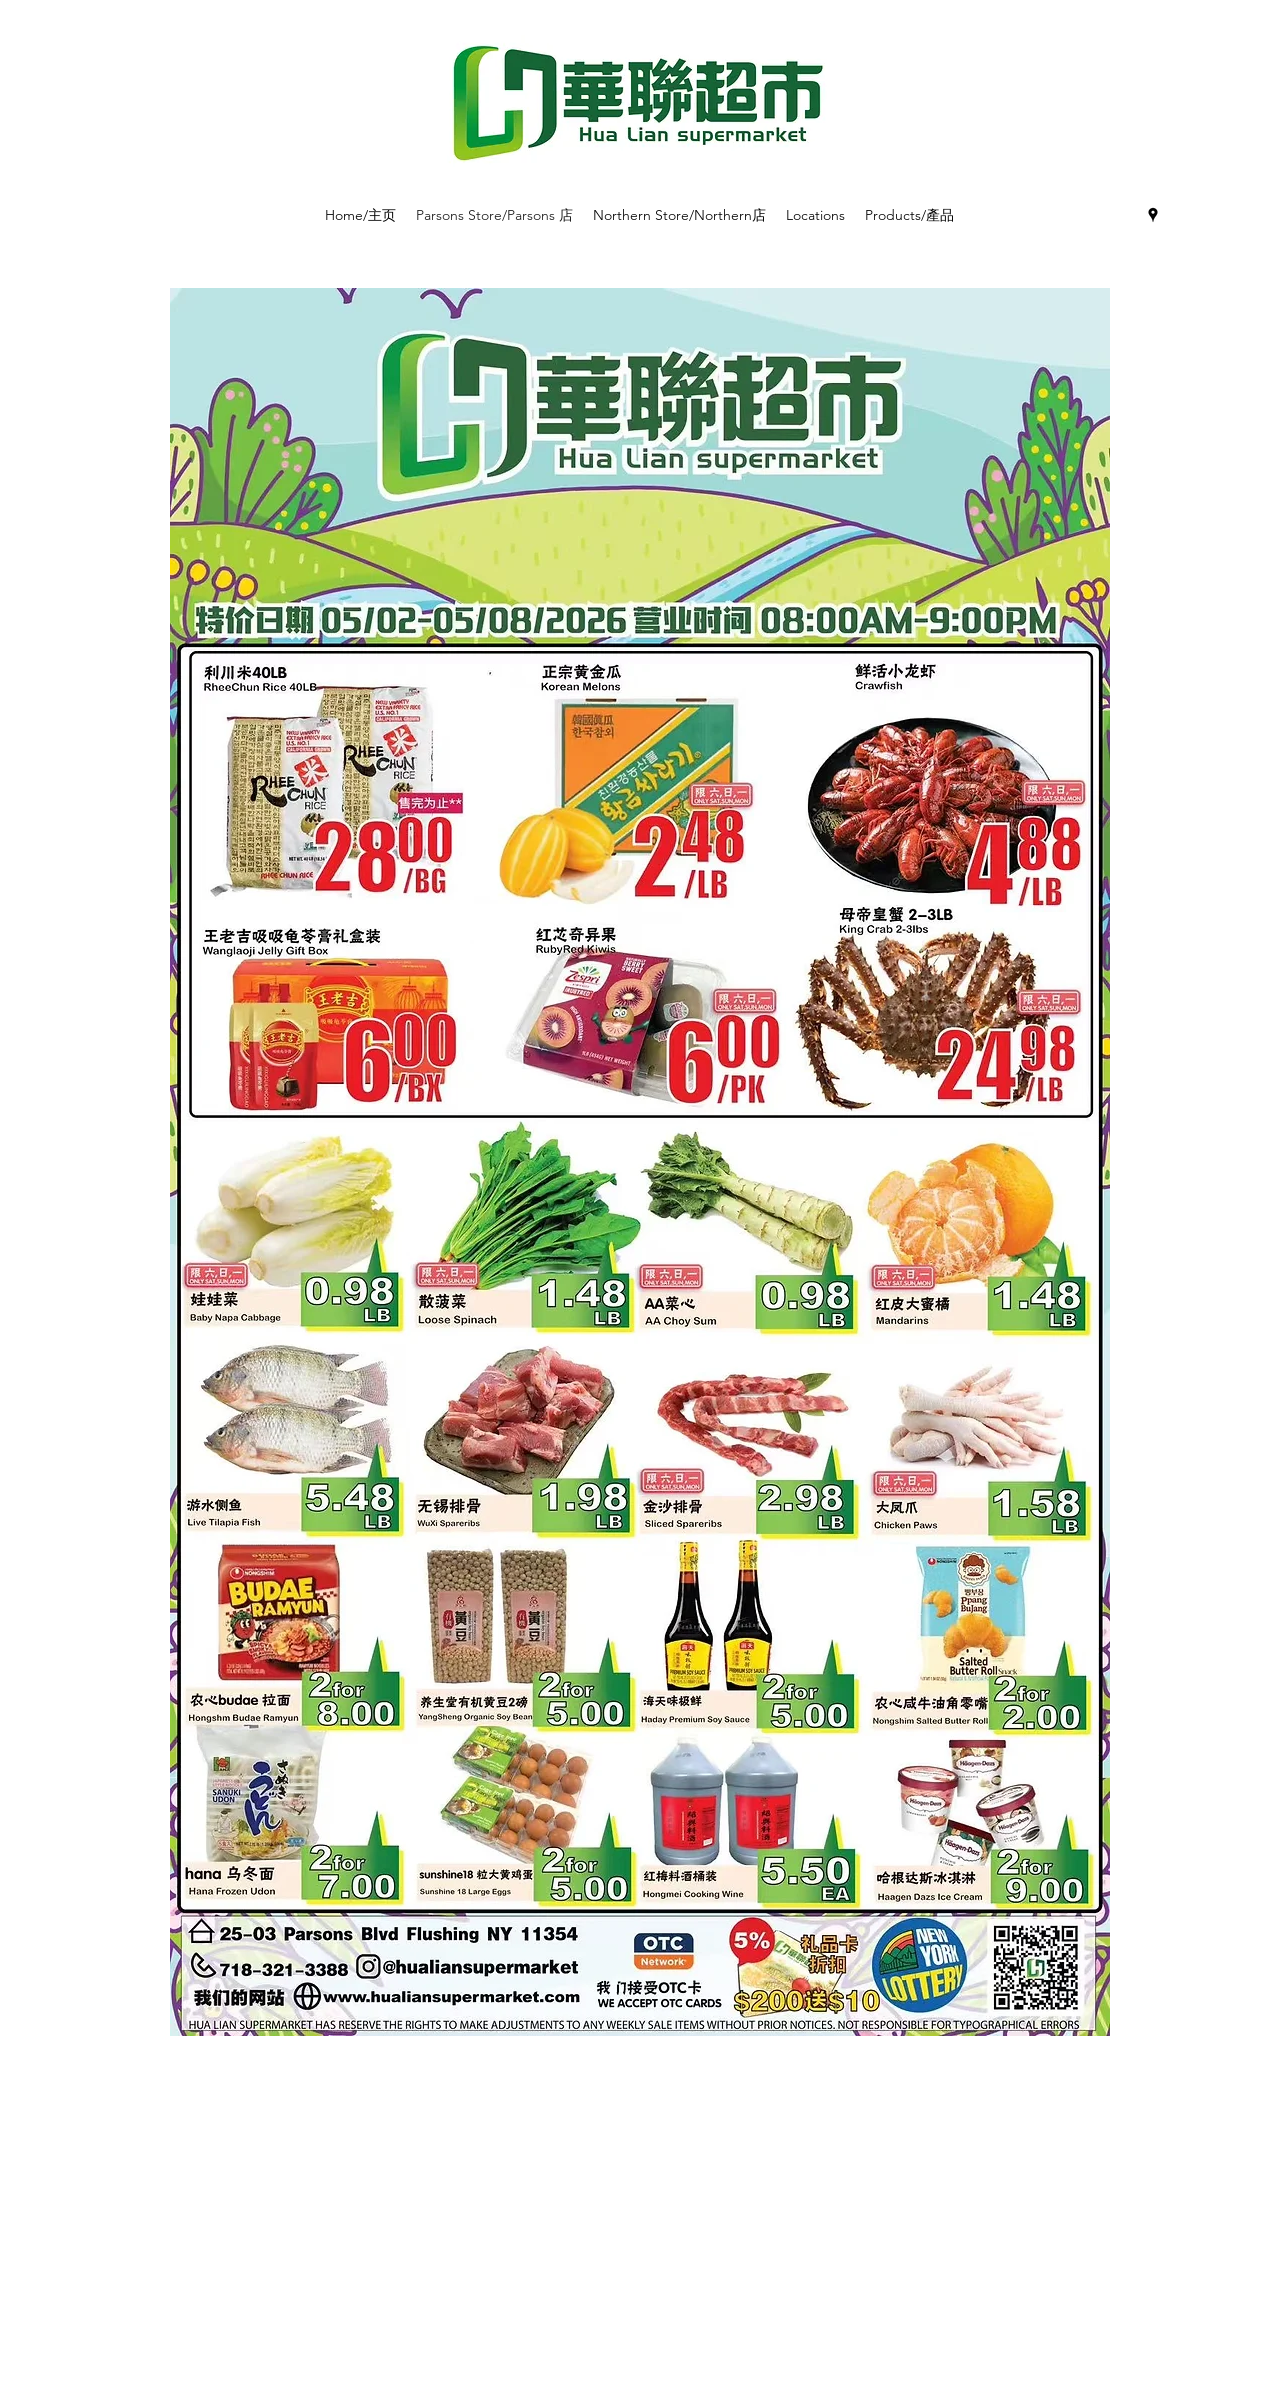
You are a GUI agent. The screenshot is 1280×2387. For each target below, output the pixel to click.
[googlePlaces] (1153, 215)
